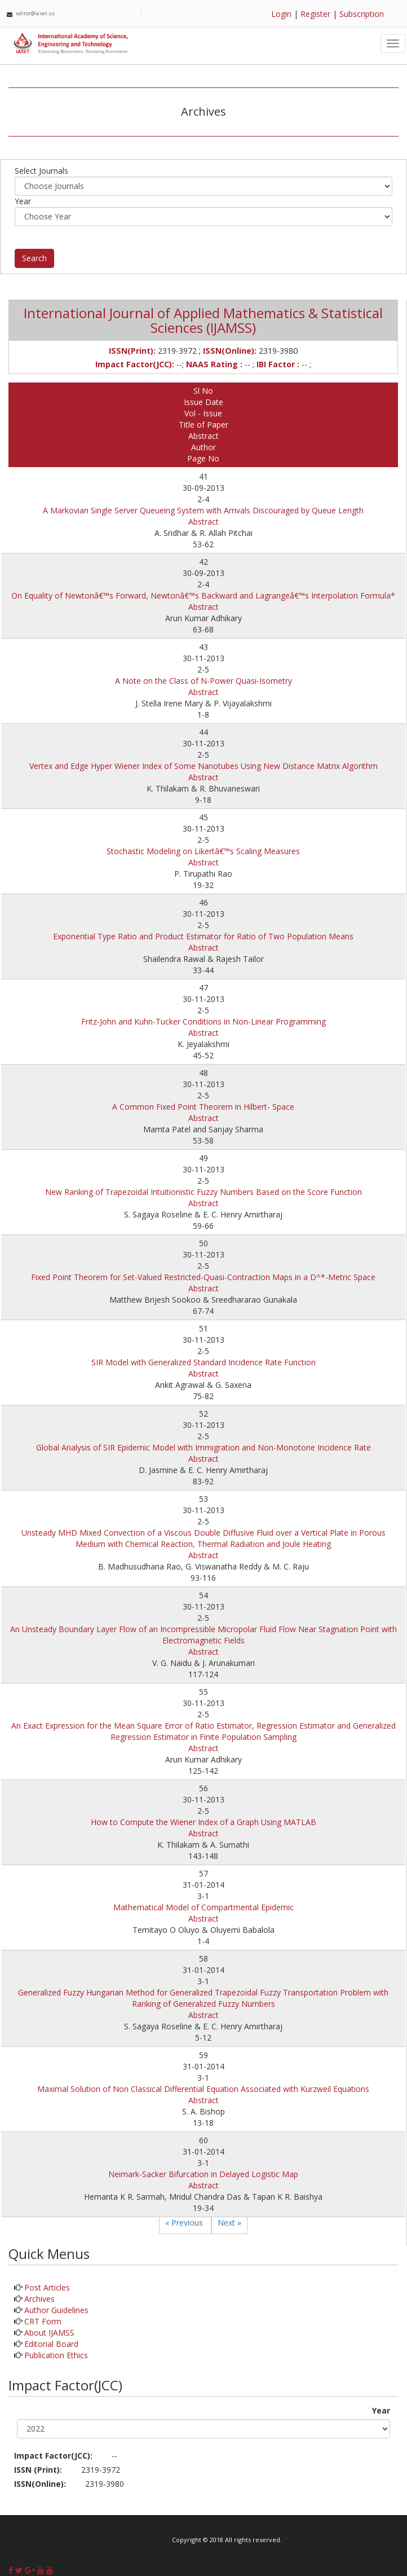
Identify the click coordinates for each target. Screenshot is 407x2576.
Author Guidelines (56, 2310)
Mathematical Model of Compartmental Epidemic (203, 1907)
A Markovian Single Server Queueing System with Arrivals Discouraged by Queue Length (203, 510)
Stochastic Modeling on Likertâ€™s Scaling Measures (203, 851)
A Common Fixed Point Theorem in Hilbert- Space (203, 1106)
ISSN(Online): (40, 2483)
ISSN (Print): (38, 2469)
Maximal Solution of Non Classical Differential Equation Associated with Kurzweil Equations (203, 2088)
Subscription (361, 13)
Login (281, 13)
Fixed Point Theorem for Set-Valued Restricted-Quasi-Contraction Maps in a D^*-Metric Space (203, 1277)
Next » (229, 2222)
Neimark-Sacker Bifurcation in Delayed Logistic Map (203, 2174)
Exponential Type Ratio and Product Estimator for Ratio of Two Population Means (203, 936)
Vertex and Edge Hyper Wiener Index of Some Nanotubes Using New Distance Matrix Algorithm (203, 766)
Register (315, 13)
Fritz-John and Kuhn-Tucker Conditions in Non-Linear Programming (203, 1021)
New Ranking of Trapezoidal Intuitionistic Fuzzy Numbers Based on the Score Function (203, 1191)
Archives (39, 2298)
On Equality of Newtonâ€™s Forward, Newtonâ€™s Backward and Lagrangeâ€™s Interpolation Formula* (203, 595)
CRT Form (42, 2321)
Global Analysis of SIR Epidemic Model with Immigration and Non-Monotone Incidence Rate (203, 1447)
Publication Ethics (56, 2355)
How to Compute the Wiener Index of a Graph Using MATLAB (203, 1822)
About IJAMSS (49, 2332)
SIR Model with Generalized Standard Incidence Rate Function (203, 1362)
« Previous (185, 2222)
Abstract (203, 521)
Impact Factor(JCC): (53, 2455)
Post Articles (47, 2287)
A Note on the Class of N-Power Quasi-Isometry (203, 680)
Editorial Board (51, 2343)
